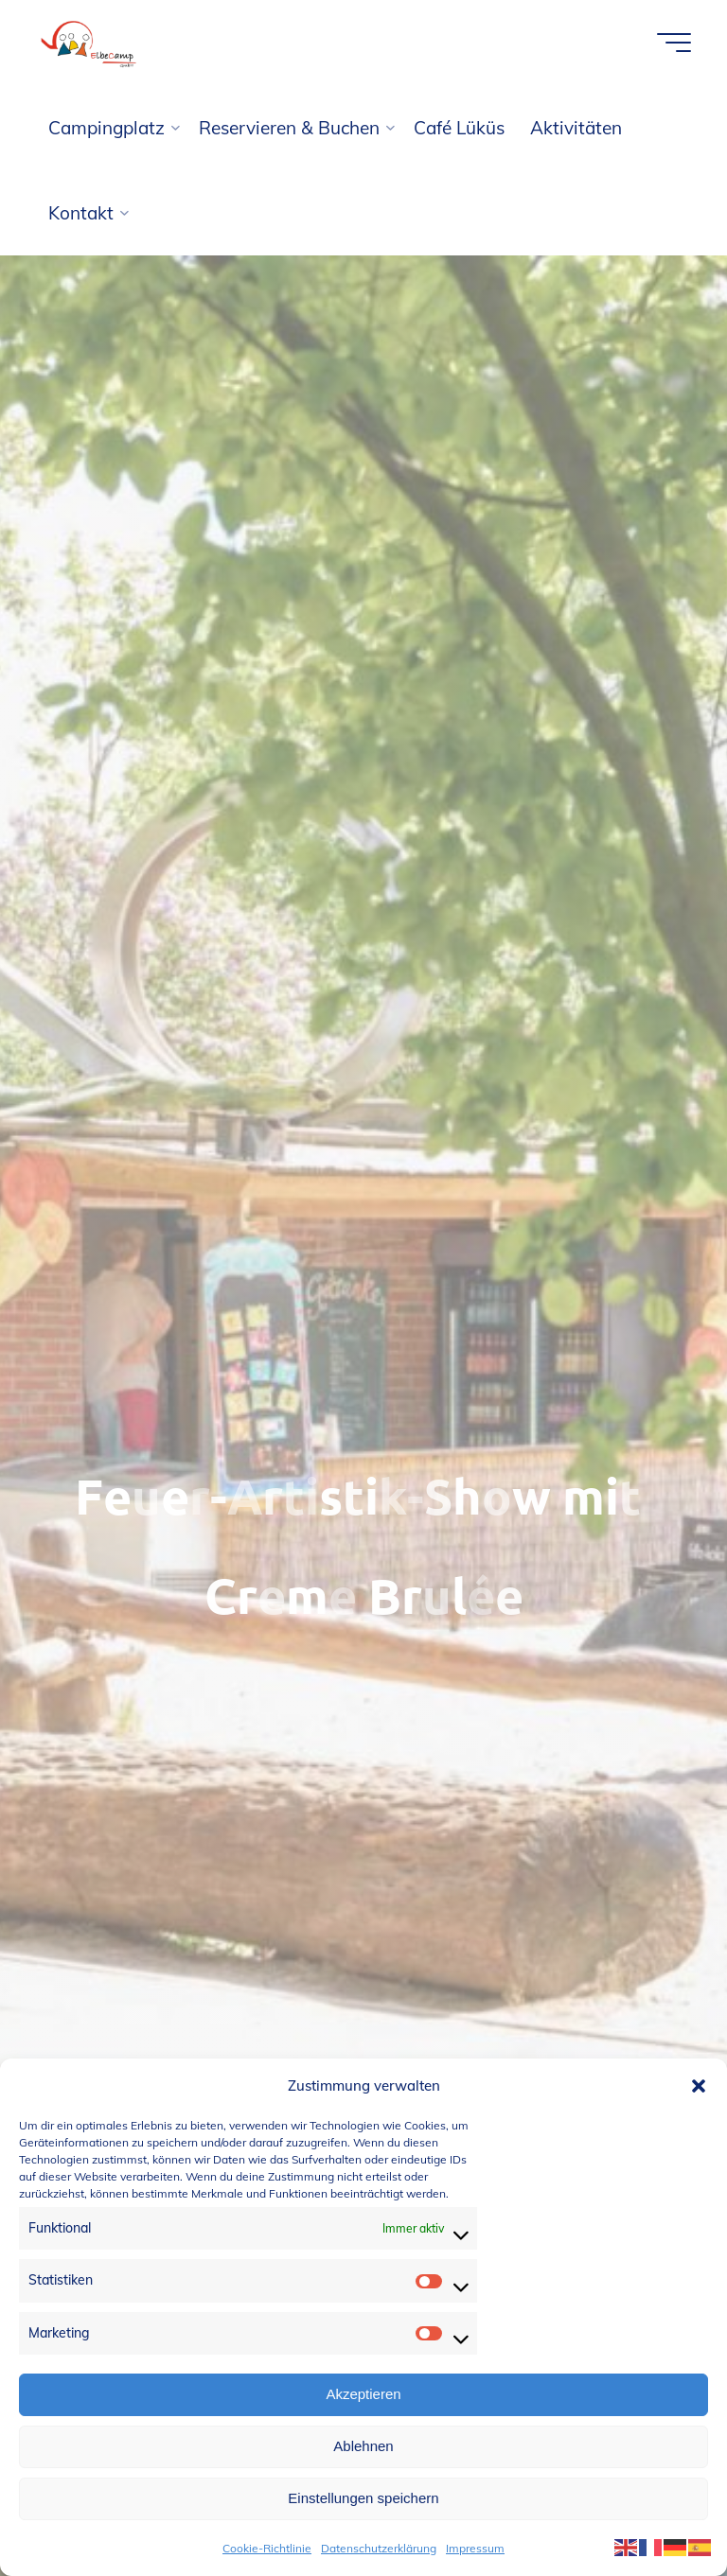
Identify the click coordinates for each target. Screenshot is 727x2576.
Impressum (475, 2548)
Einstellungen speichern (363, 2498)
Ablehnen (363, 2446)
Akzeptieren (363, 2394)
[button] (698, 2086)
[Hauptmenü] (674, 42)
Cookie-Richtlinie (266, 2548)
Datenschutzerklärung (378, 2548)
